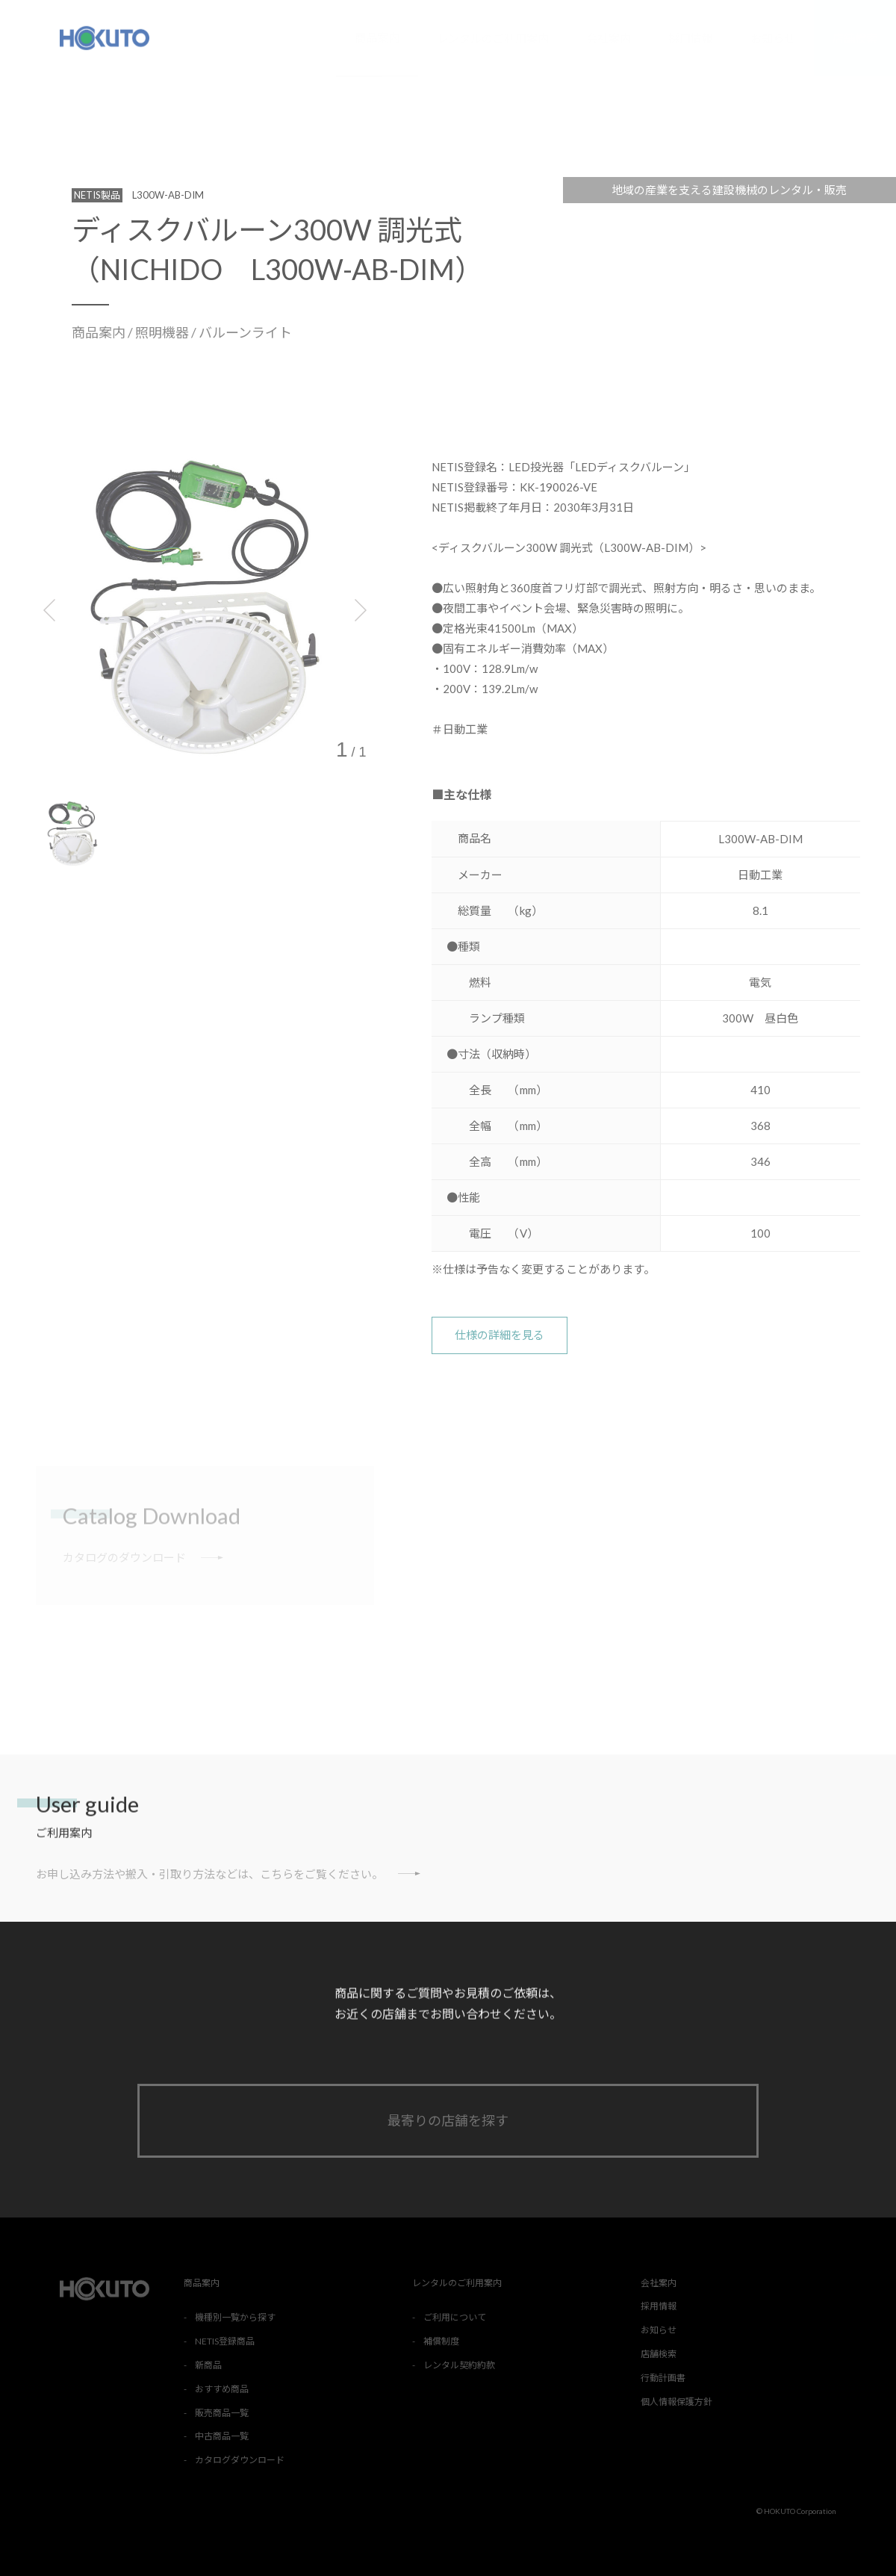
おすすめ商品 (222, 2389)
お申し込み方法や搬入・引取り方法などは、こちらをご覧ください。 (228, 1873)
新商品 (208, 2365)
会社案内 (608, 38)
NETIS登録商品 (225, 2341)
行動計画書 (663, 2377)
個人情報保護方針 (676, 2401)
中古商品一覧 (222, 2436)
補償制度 (441, 2341)
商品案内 (377, 37)
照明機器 (163, 332)
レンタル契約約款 (459, 2365)
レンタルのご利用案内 (493, 38)
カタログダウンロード (239, 2459)
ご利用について (454, 2317)
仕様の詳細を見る (499, 1334)
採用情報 (690, 38)
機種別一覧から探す (235, 2317)
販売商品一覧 (222, 2412)
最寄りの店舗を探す (448, 2120)
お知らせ (772, 38)
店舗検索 (855, 38)
